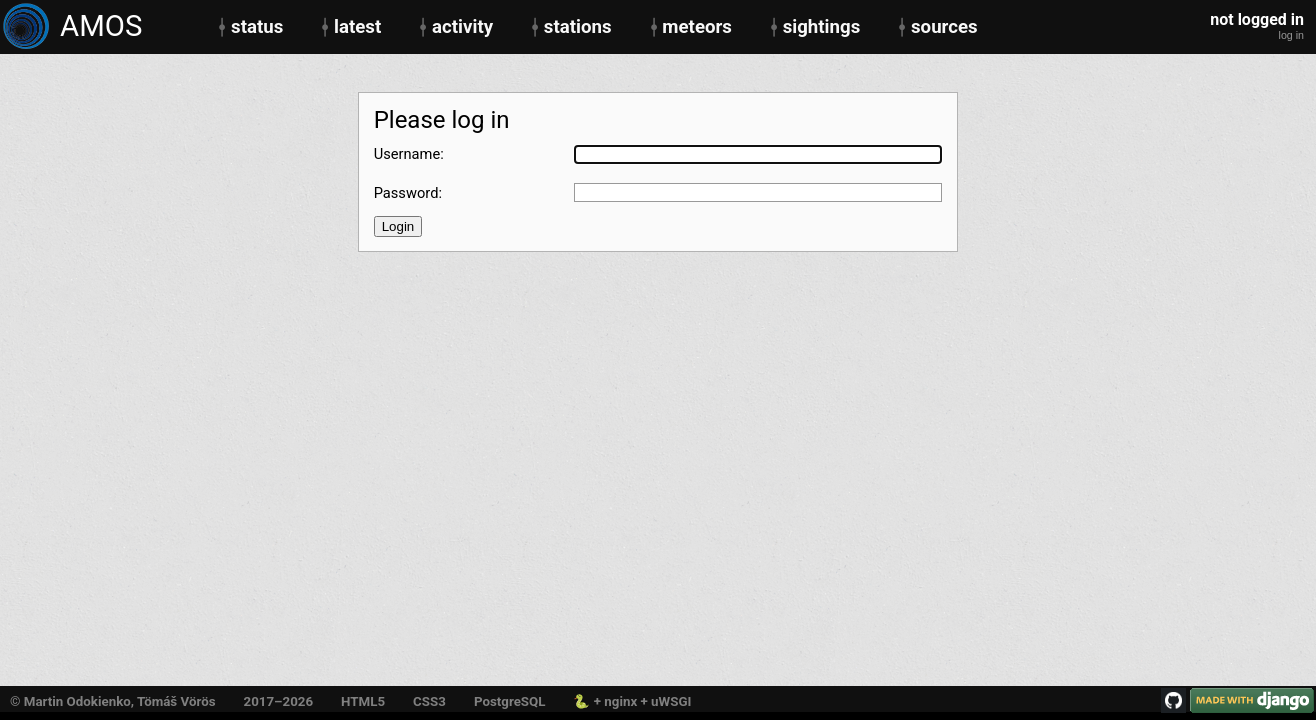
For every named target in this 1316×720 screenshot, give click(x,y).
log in (1291, 35)
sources (944, 27)
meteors (697, 27)
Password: (408, 193)
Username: (409, 154)
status (257, 27)
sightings (822, 27)
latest (357, 27)
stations (578, 27)
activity (462, 27)
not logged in (1257, 20)
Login (398, 226)
